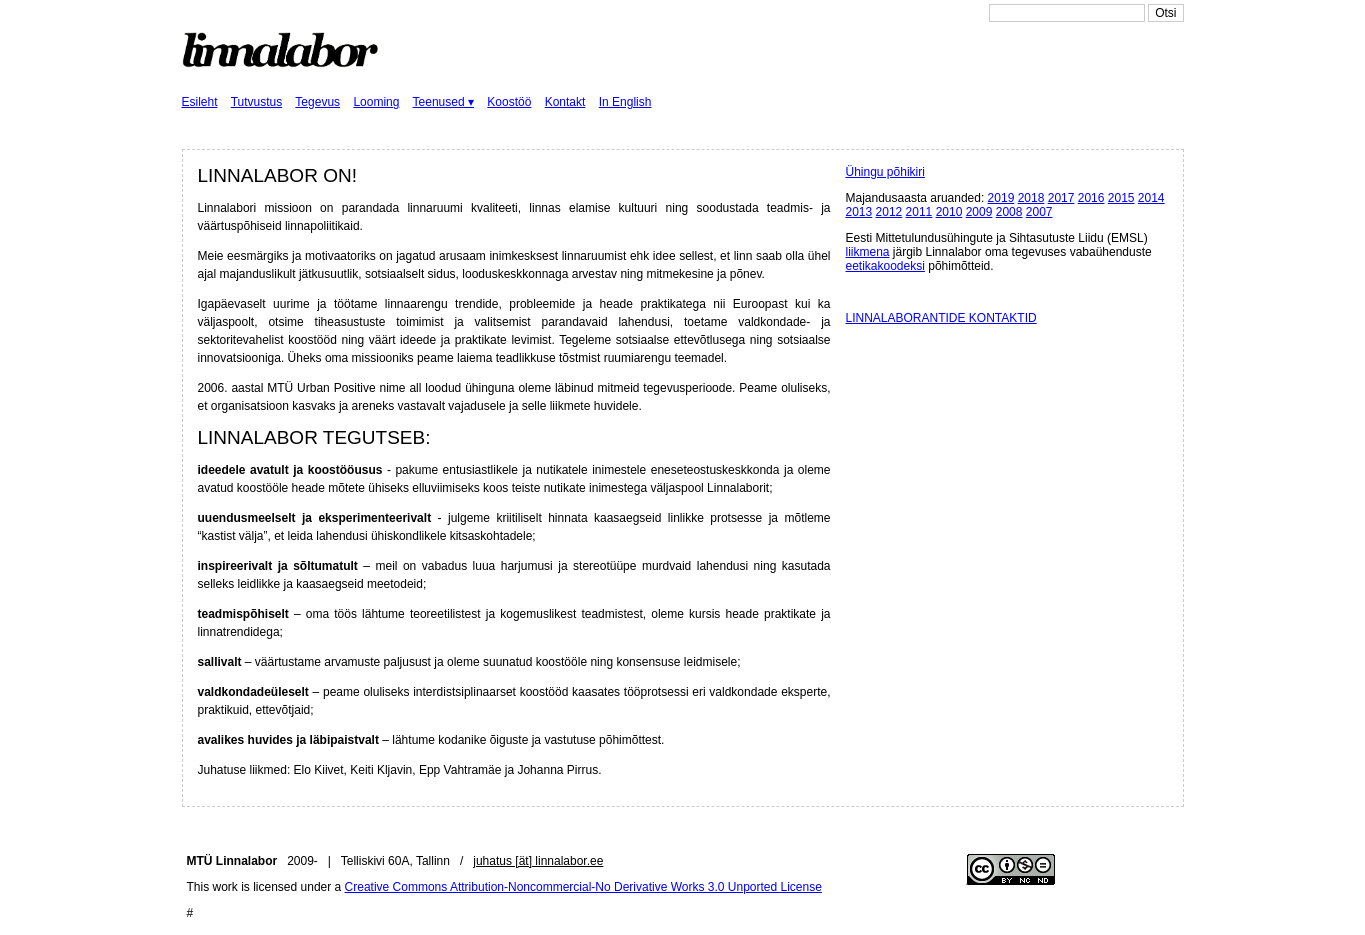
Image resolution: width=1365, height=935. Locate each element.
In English (625, 102)
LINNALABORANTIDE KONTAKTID (941, 318)
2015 (1121, 198)
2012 (889, 212)
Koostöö (509, 102)
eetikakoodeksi (885, 266)
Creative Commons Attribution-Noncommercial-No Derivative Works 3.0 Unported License (583, 887)
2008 (1009, 212)
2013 (859, 212)
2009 (979, 212)
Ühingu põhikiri (885, 172)
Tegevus (317, 102)
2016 (1091, 198)
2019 (1001, 198)
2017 (1061, 198)
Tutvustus (257, 102)
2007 (1039, 212)
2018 (1031, 198)
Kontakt (565, 102)
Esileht (200, 102)
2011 (919, 212)
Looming (376, 102)
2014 (1151, 198)
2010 (949, 212)
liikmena (868, 252)
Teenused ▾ (443, 102)
